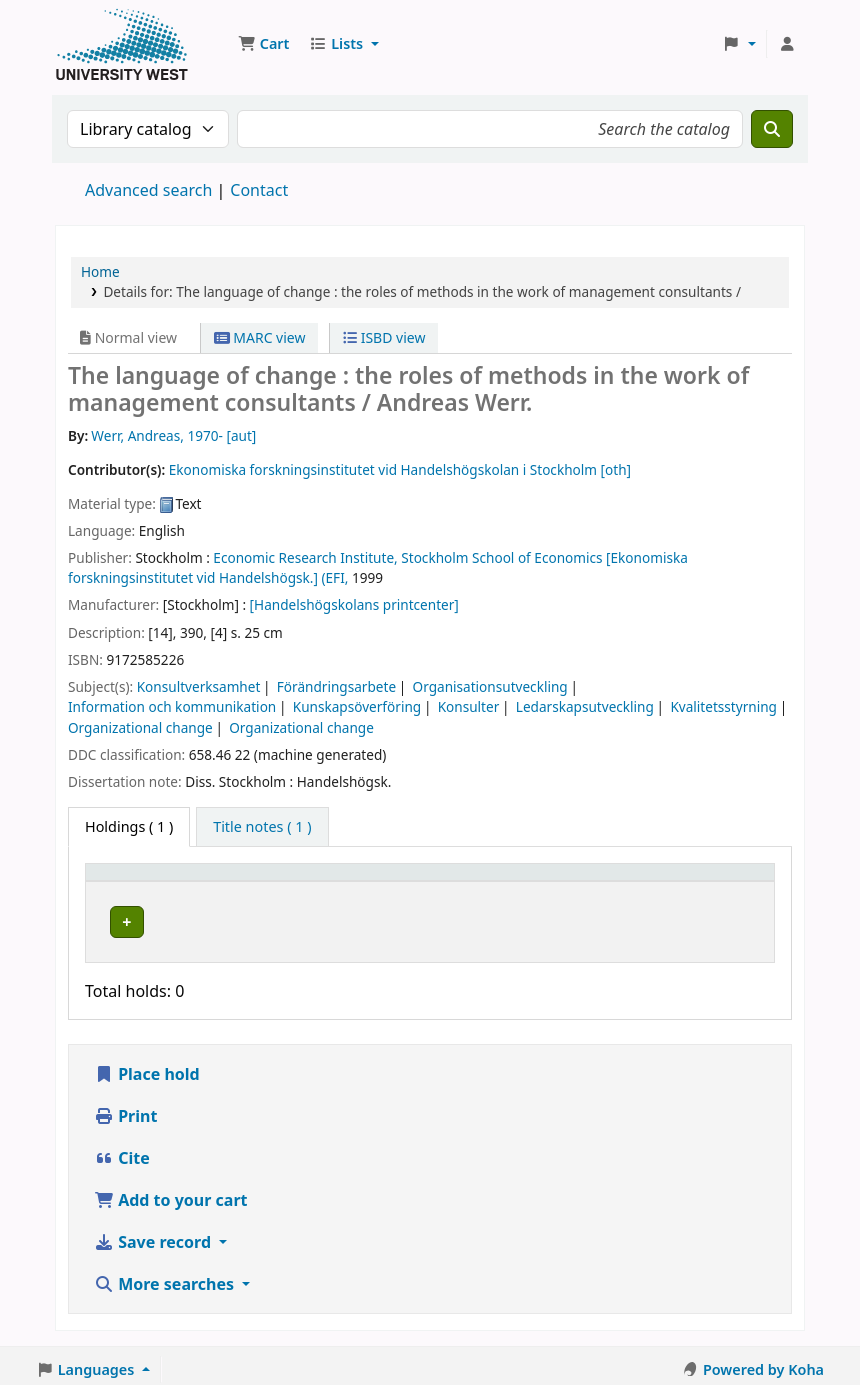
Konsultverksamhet (199, 686)
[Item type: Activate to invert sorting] (148, 882)
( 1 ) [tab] (129, 826)
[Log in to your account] (787, 44)
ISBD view (384, 337)
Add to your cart (171, 1194)
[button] (263, 44)
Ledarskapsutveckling (585, 706)
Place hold (147, 1068)
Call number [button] (447, 881)
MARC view (260, 337)
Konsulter (469, 706)
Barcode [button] (672, 881)
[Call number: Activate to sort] (467, 882)
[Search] (772, 129)
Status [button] (570, 881)
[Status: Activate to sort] (586, 882)
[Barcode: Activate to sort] (704, 882)
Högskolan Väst (279, 918)
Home (100, 271)
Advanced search (148, 190)
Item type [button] (129, 881)
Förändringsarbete (336, 686)
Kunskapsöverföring (357, 706)
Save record (154, 1236)
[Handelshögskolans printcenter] (354, 604)
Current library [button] (271, 881)
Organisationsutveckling (490, 686)
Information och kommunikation (172, 706)
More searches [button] (166, 1278)
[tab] (262, 827)
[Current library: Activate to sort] (302, 882)
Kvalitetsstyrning (723, 706)
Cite (122, 1152)
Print (125, 1110)
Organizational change (140, 727)
